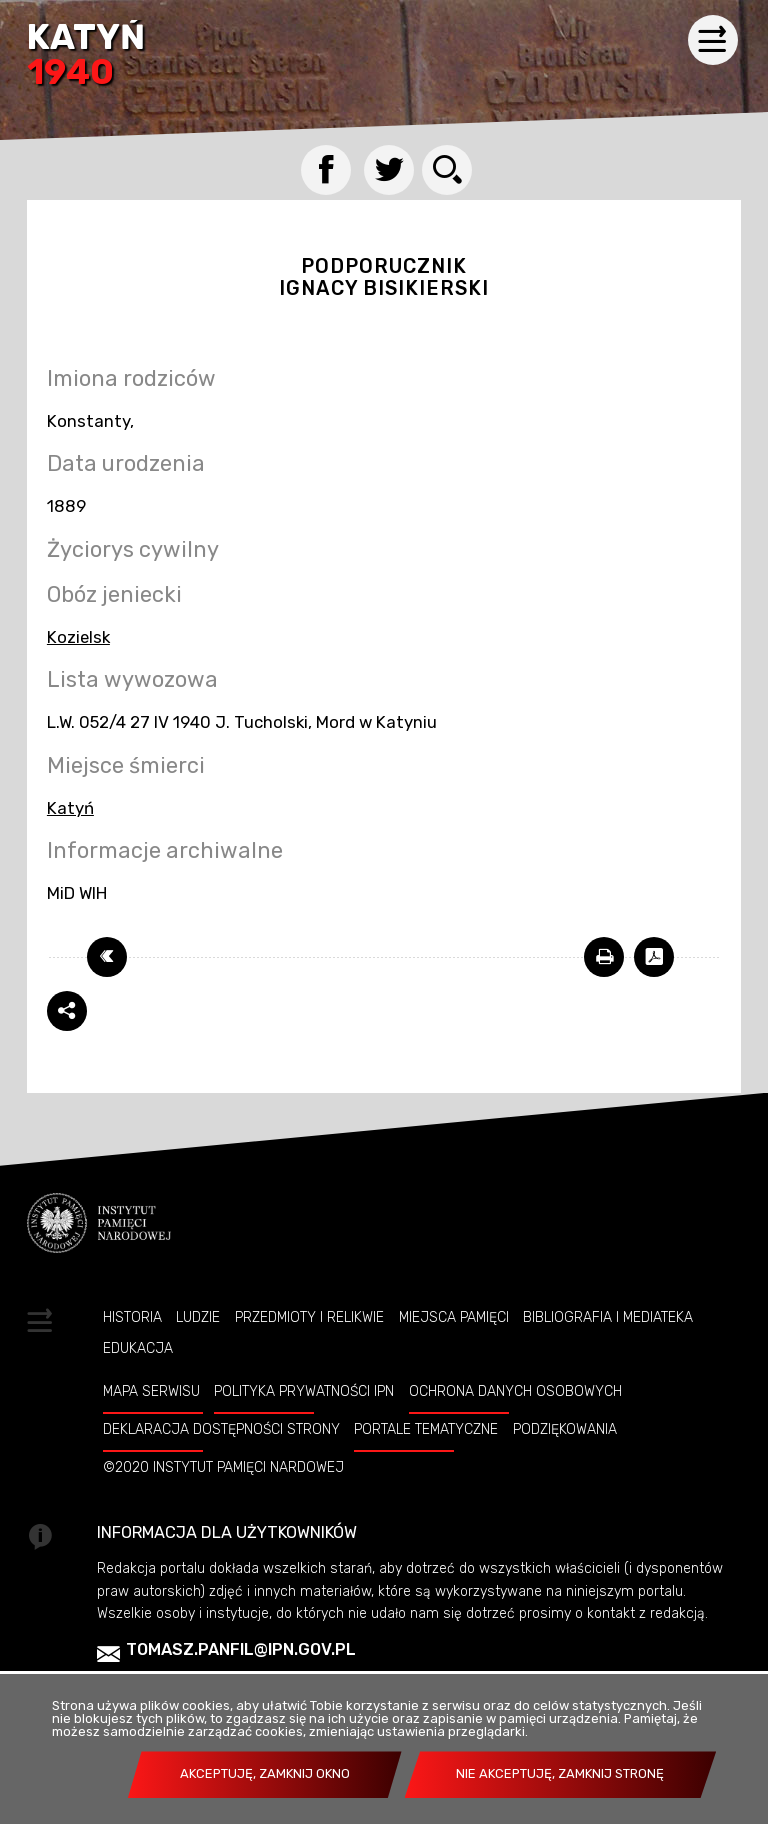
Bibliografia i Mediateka (608, 1317)
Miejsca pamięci (454, 1317)
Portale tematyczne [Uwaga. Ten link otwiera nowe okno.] (426, 1429)
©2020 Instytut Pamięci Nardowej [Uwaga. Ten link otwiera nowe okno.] (223, 1467)
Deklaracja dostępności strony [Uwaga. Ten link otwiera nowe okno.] (221, 1429)
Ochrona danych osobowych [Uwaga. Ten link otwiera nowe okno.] (515, 1391)
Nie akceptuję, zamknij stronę (560, 1773)
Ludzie (198, 1317)
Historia (132, 1317)
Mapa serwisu (151, 1391)
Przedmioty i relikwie (309, 1317)
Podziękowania (565, 1429)
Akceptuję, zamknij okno (265, 1773)
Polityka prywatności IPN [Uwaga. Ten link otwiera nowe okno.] (304, 1391)
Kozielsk (78, 637)
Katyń (86, 56)
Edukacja (138, 1348)
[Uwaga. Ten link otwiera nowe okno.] (604, 957)
